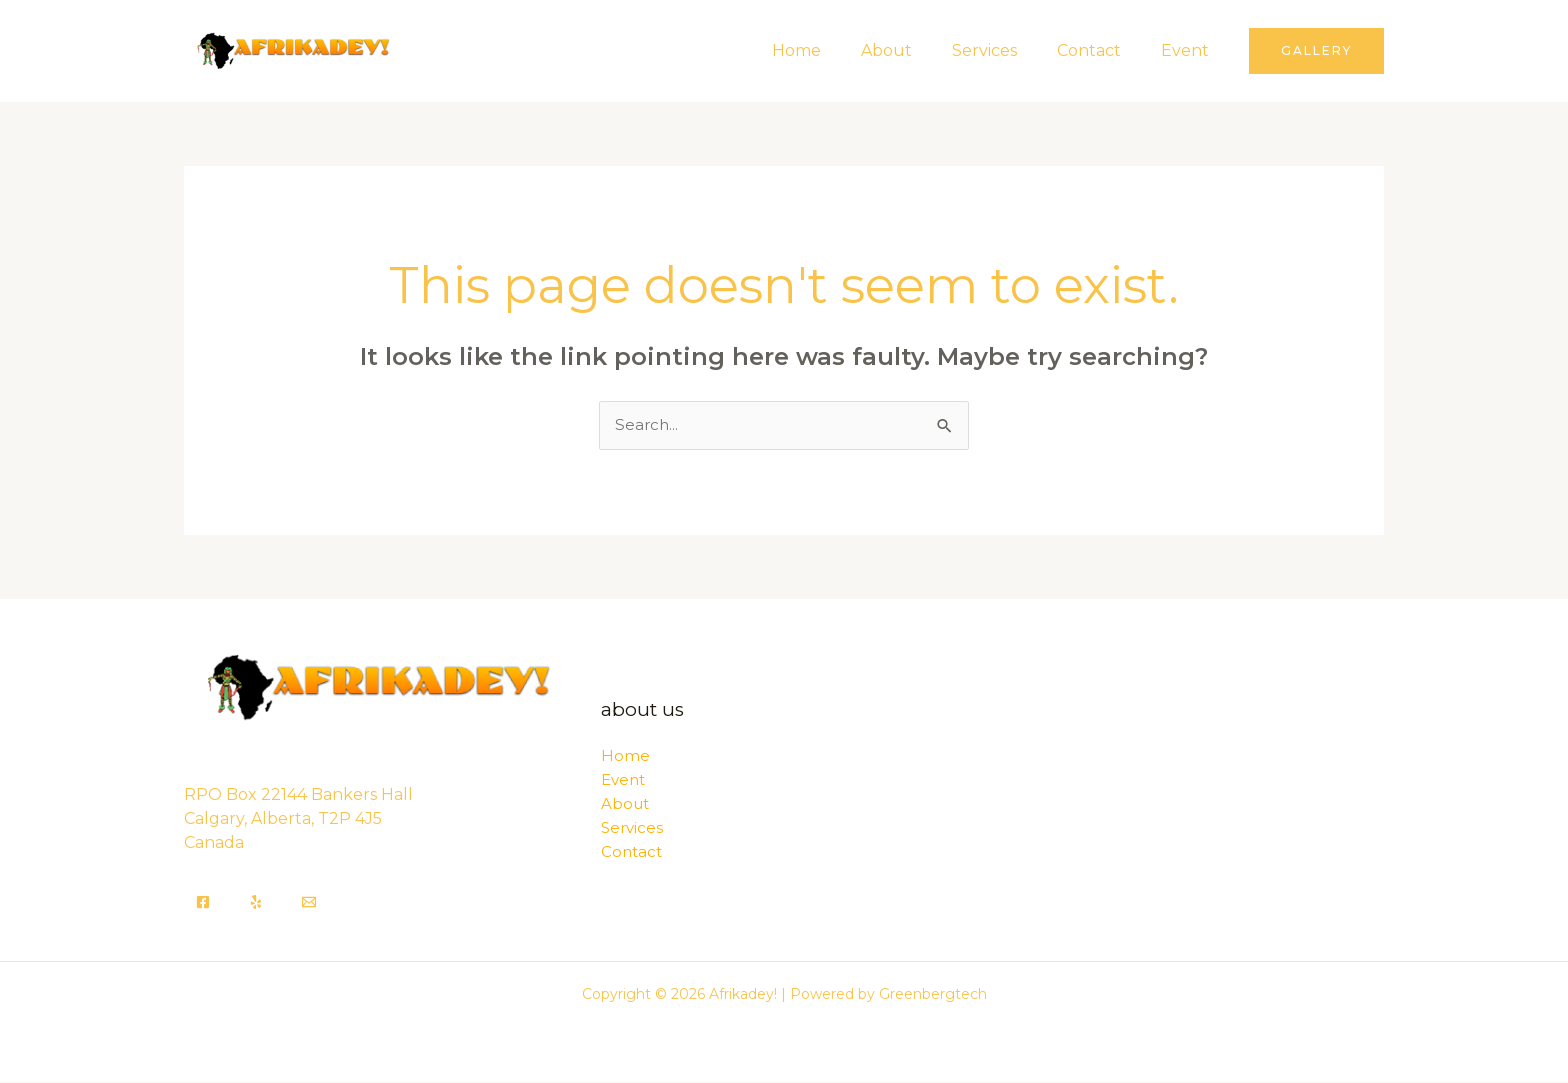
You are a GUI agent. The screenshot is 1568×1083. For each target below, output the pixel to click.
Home (832, 50)
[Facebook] (203, 903)
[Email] (309, 903)
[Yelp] (256, 903)
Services (1004, 50)
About (914, 50)
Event (1189, 50)
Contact (1101, 50)
